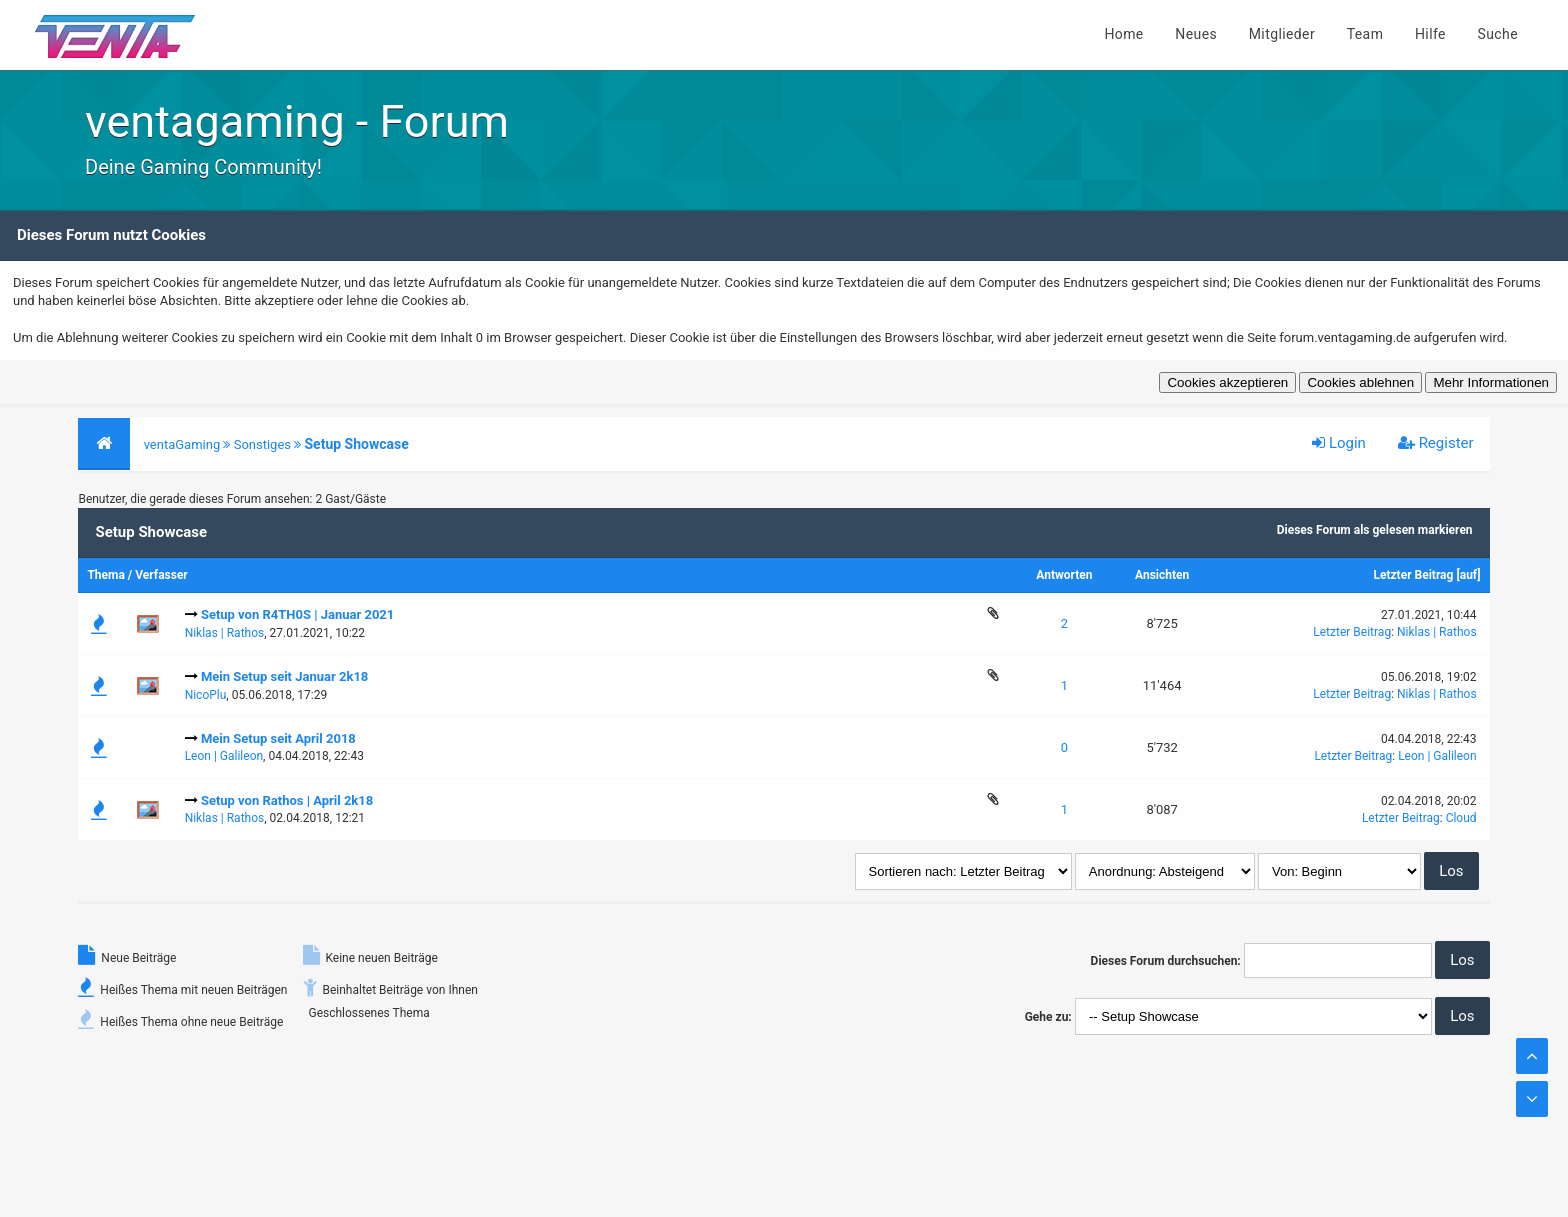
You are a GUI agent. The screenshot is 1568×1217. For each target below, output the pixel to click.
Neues (1196, 34)
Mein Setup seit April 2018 (278, 738)
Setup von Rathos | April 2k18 (287, 800)
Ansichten (1162, 575)
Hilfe (1430, 34)
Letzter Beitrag (1413, 575)
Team (1365, 34)
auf (1469, 575)
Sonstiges (262, 444)
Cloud (1461, 818)
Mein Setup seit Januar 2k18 (284, 676)
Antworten (1064, 575)
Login (1339, 443)
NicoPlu (206, 695)
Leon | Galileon (224, 756)
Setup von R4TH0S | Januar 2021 (297, 614)
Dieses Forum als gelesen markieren (1375, 530)
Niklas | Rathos (225, 633)
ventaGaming (182, 444)
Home (1123, 34)
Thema (105, 575)
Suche (1498, 34)
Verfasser (161, 575)
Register (1436, 443)
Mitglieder (1282, 34)
